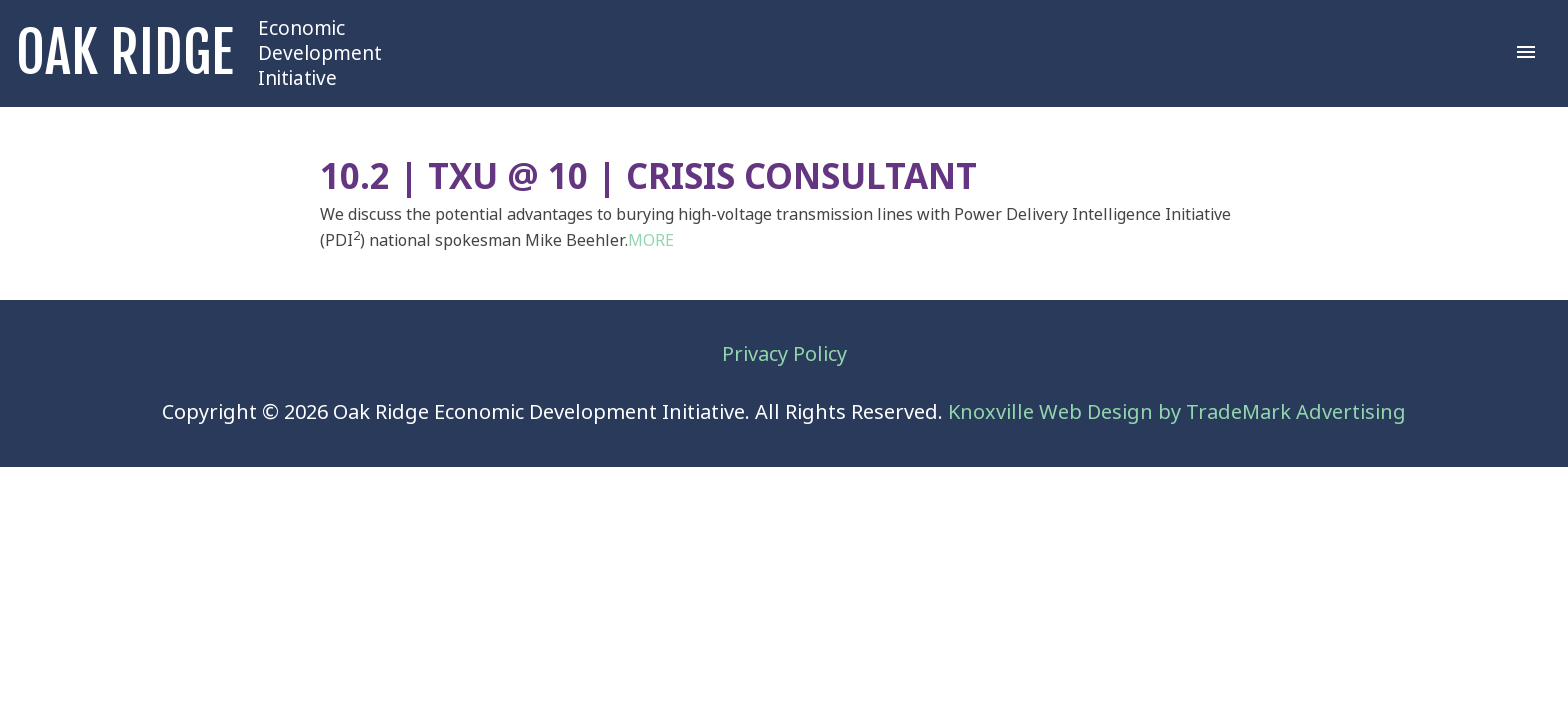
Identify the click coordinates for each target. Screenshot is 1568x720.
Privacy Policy (784, 354)
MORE (651, 240)
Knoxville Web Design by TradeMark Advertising (1177, 412)
